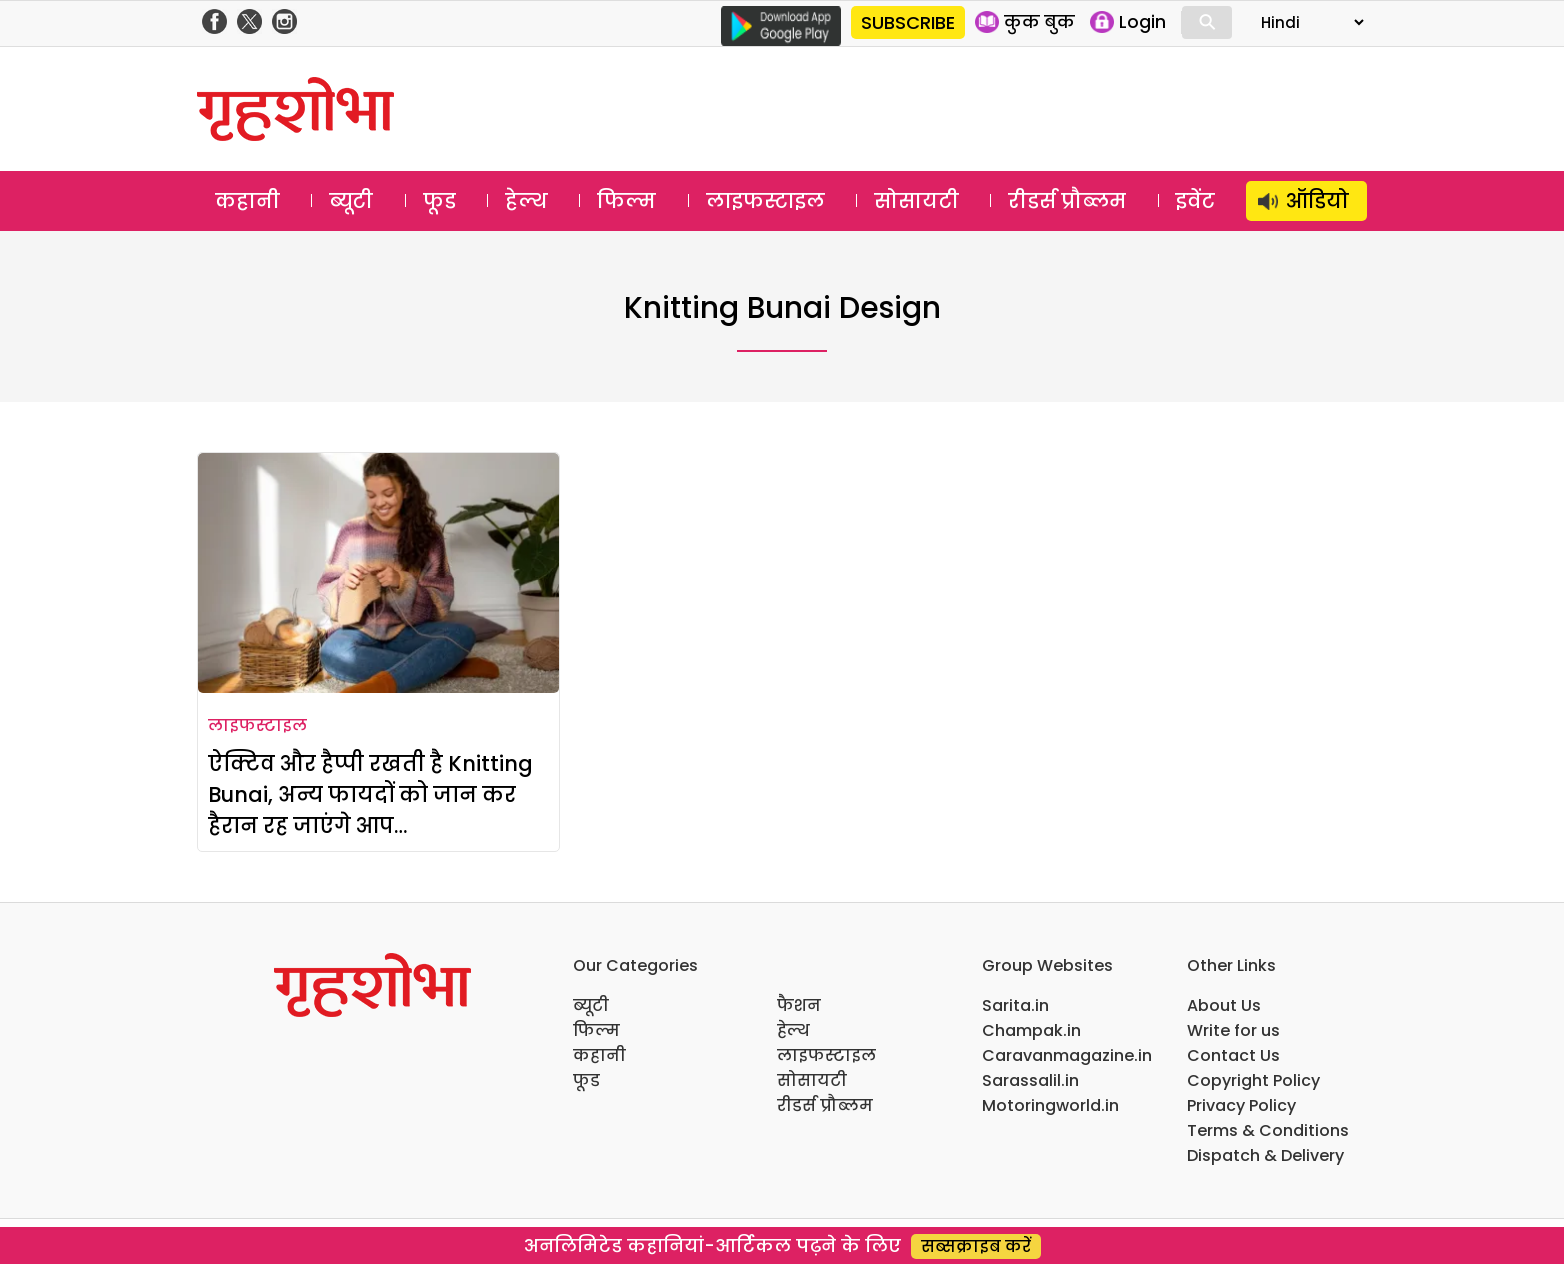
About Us (1224, 1005)
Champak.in (1031, 1030)
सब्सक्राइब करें (976, 1246)
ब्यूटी (351, 201)
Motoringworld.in (1050, 1105)
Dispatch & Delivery (1265, 1155)
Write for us (1233, 1030)
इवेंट (1195, 201)
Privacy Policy (1241, 1105)
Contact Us (1233, 1055)
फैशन (799, 1005)
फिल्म (626, 201)
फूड (439, 201)
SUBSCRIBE (908, 22)
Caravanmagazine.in (1067, 1055)
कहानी (247, 201)
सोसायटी (916, 201)
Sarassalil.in (1030, 1080)
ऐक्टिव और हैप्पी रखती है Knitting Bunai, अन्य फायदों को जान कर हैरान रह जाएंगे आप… (370, 794)
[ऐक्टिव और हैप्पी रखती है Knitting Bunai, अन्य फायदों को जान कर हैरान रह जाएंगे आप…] (378, 573)
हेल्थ (526, 201)
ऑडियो (1317, 201)
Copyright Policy (1253, 1080)
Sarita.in (1015, 1005)
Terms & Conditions (1268, 1130)
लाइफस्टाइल (765, 201)
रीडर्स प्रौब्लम (1067, 201)
